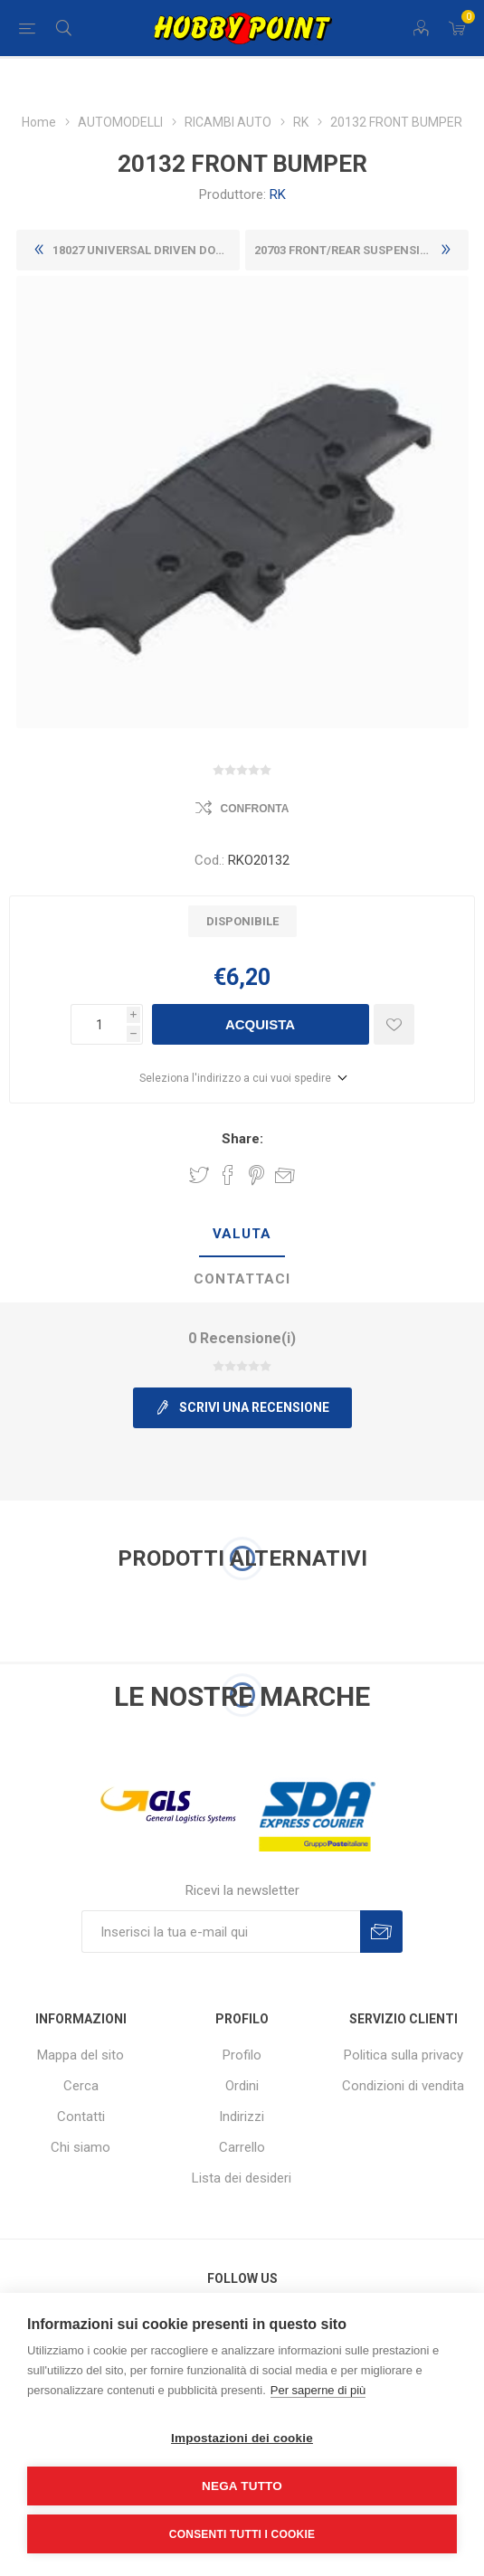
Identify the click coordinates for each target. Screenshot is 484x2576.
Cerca (81, 2086)
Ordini (242, 2086)
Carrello (242, 2147)
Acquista (260, 1024)
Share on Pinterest (256, 1175)
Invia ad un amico (285, 1175)
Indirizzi (241, 2116)
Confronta (255, 808)
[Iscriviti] (220, 1931)
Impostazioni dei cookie (242, 2438)
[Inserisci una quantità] (99, 1024)
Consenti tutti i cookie (242, 2534)
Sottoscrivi (381, 1931)
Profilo (242, 2055)
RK (278, 194)
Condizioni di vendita (403, 2086)
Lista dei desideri (241, 2178)
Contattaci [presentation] (242, 1279)
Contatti (81, 2116)
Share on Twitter (199, 1175)
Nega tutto (242, 2486)
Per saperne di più (318, 2390)
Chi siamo (80, 2147)
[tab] (242, 1234)
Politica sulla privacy (403, 2055)
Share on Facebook (228, 1175)
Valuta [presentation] (242, 1234)
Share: (242, 1139)
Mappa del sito (80, 2055)
